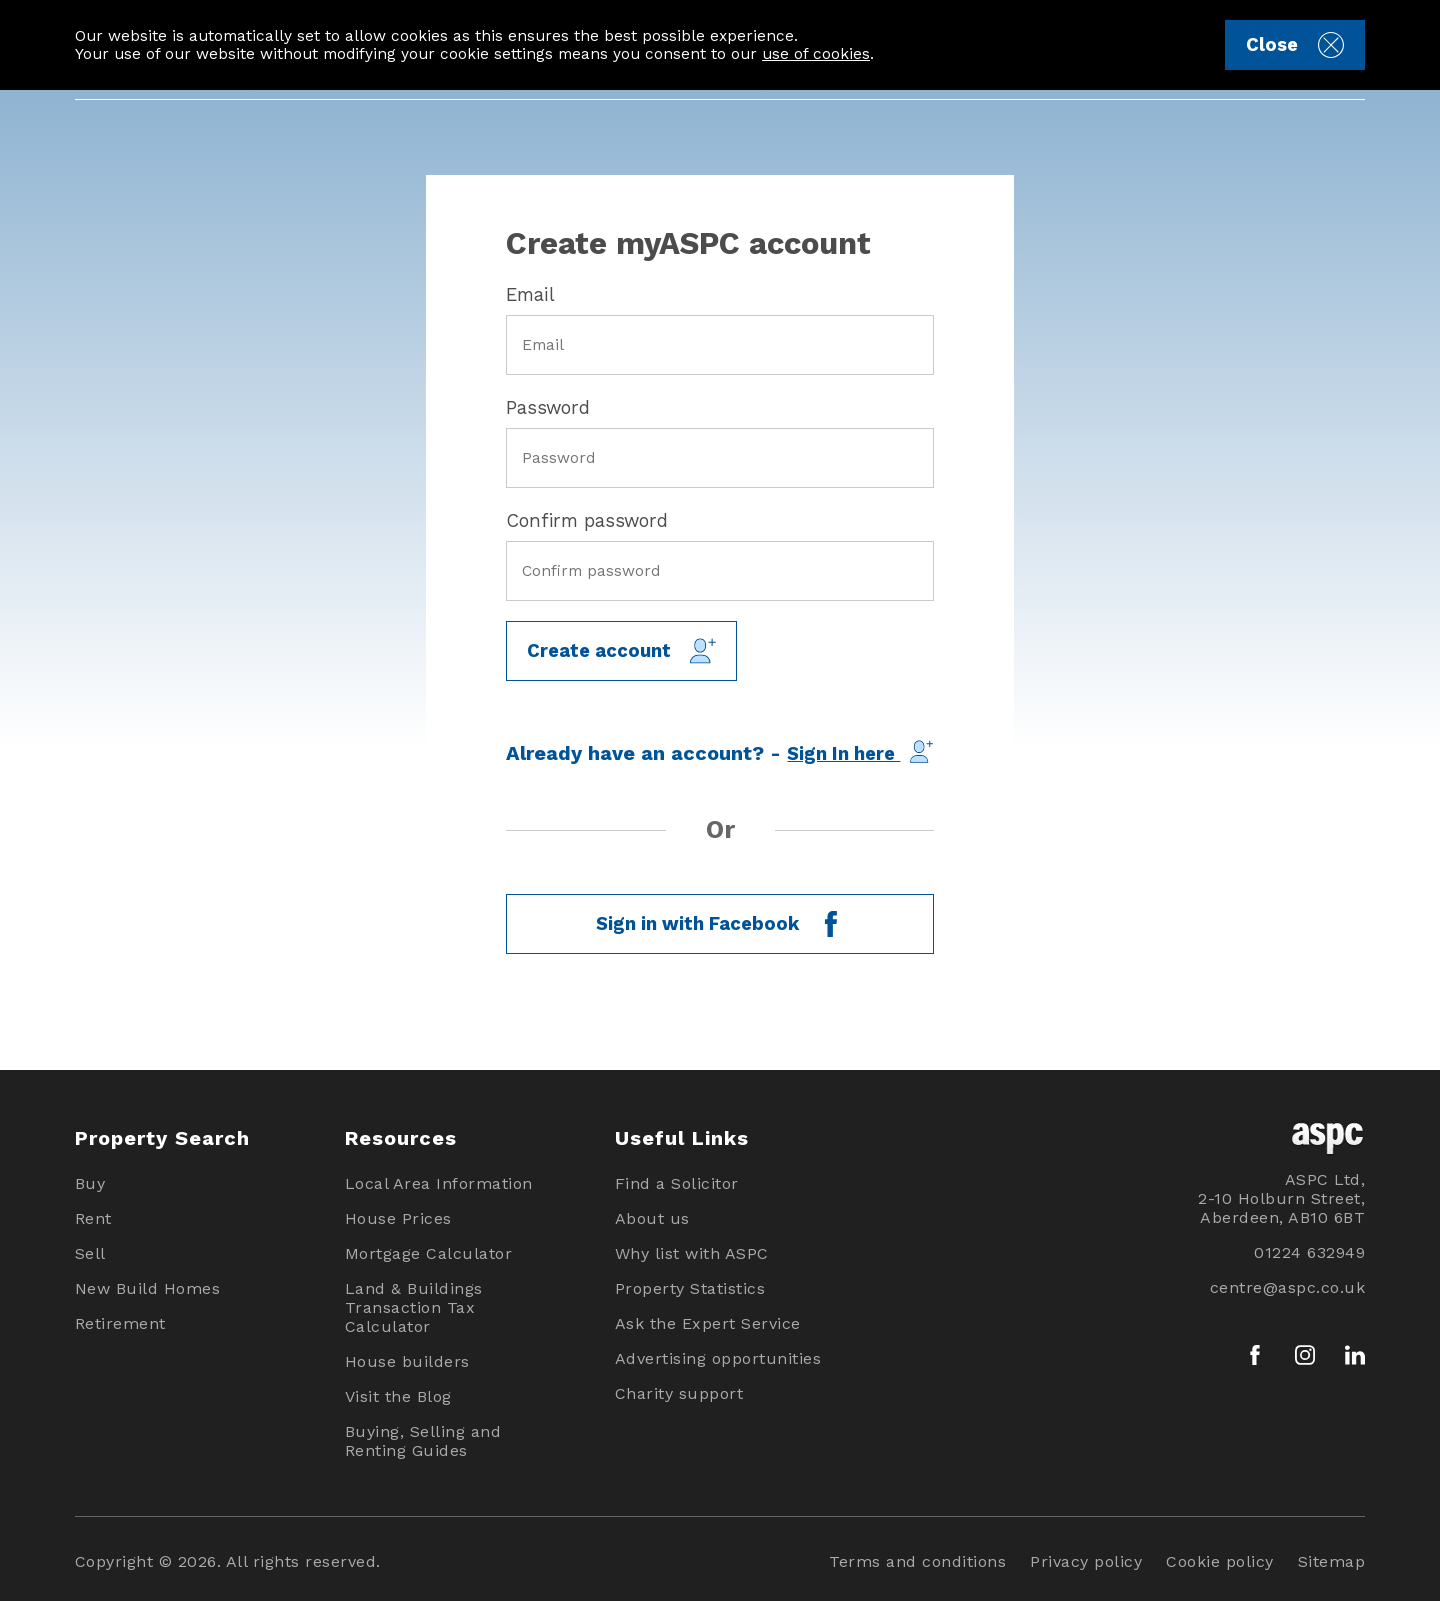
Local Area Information (439, 1183)
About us (652, 1218)
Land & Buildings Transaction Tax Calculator (414, 1307)
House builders (407, 1361)
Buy (90, 1183)
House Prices (398, 1218)
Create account (621, 651)
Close (1294, 45)
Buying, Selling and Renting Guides (423, 1441)
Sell (90, 1253)
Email (530, 294)
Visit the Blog (398, 1396)
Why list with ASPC (692, 1253)
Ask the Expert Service (708, 1323)
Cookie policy (1220, 1561)
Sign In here (860, 752)
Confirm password (587, 520)
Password (548, 407)
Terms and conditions (917, 1561)
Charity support (679, 1393)
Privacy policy (1086, 1561)
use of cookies (816, 54)
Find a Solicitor (677, 1183)
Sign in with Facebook (720, 924)
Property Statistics (690, 1288)
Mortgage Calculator (429, 1253)
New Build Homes (148, 1288)
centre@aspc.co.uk (1288, 1287)
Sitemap (1332, 1561)
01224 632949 (1309, 1252)
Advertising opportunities (718, 1358)
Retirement (120, 1323)
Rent (93, 1218)
